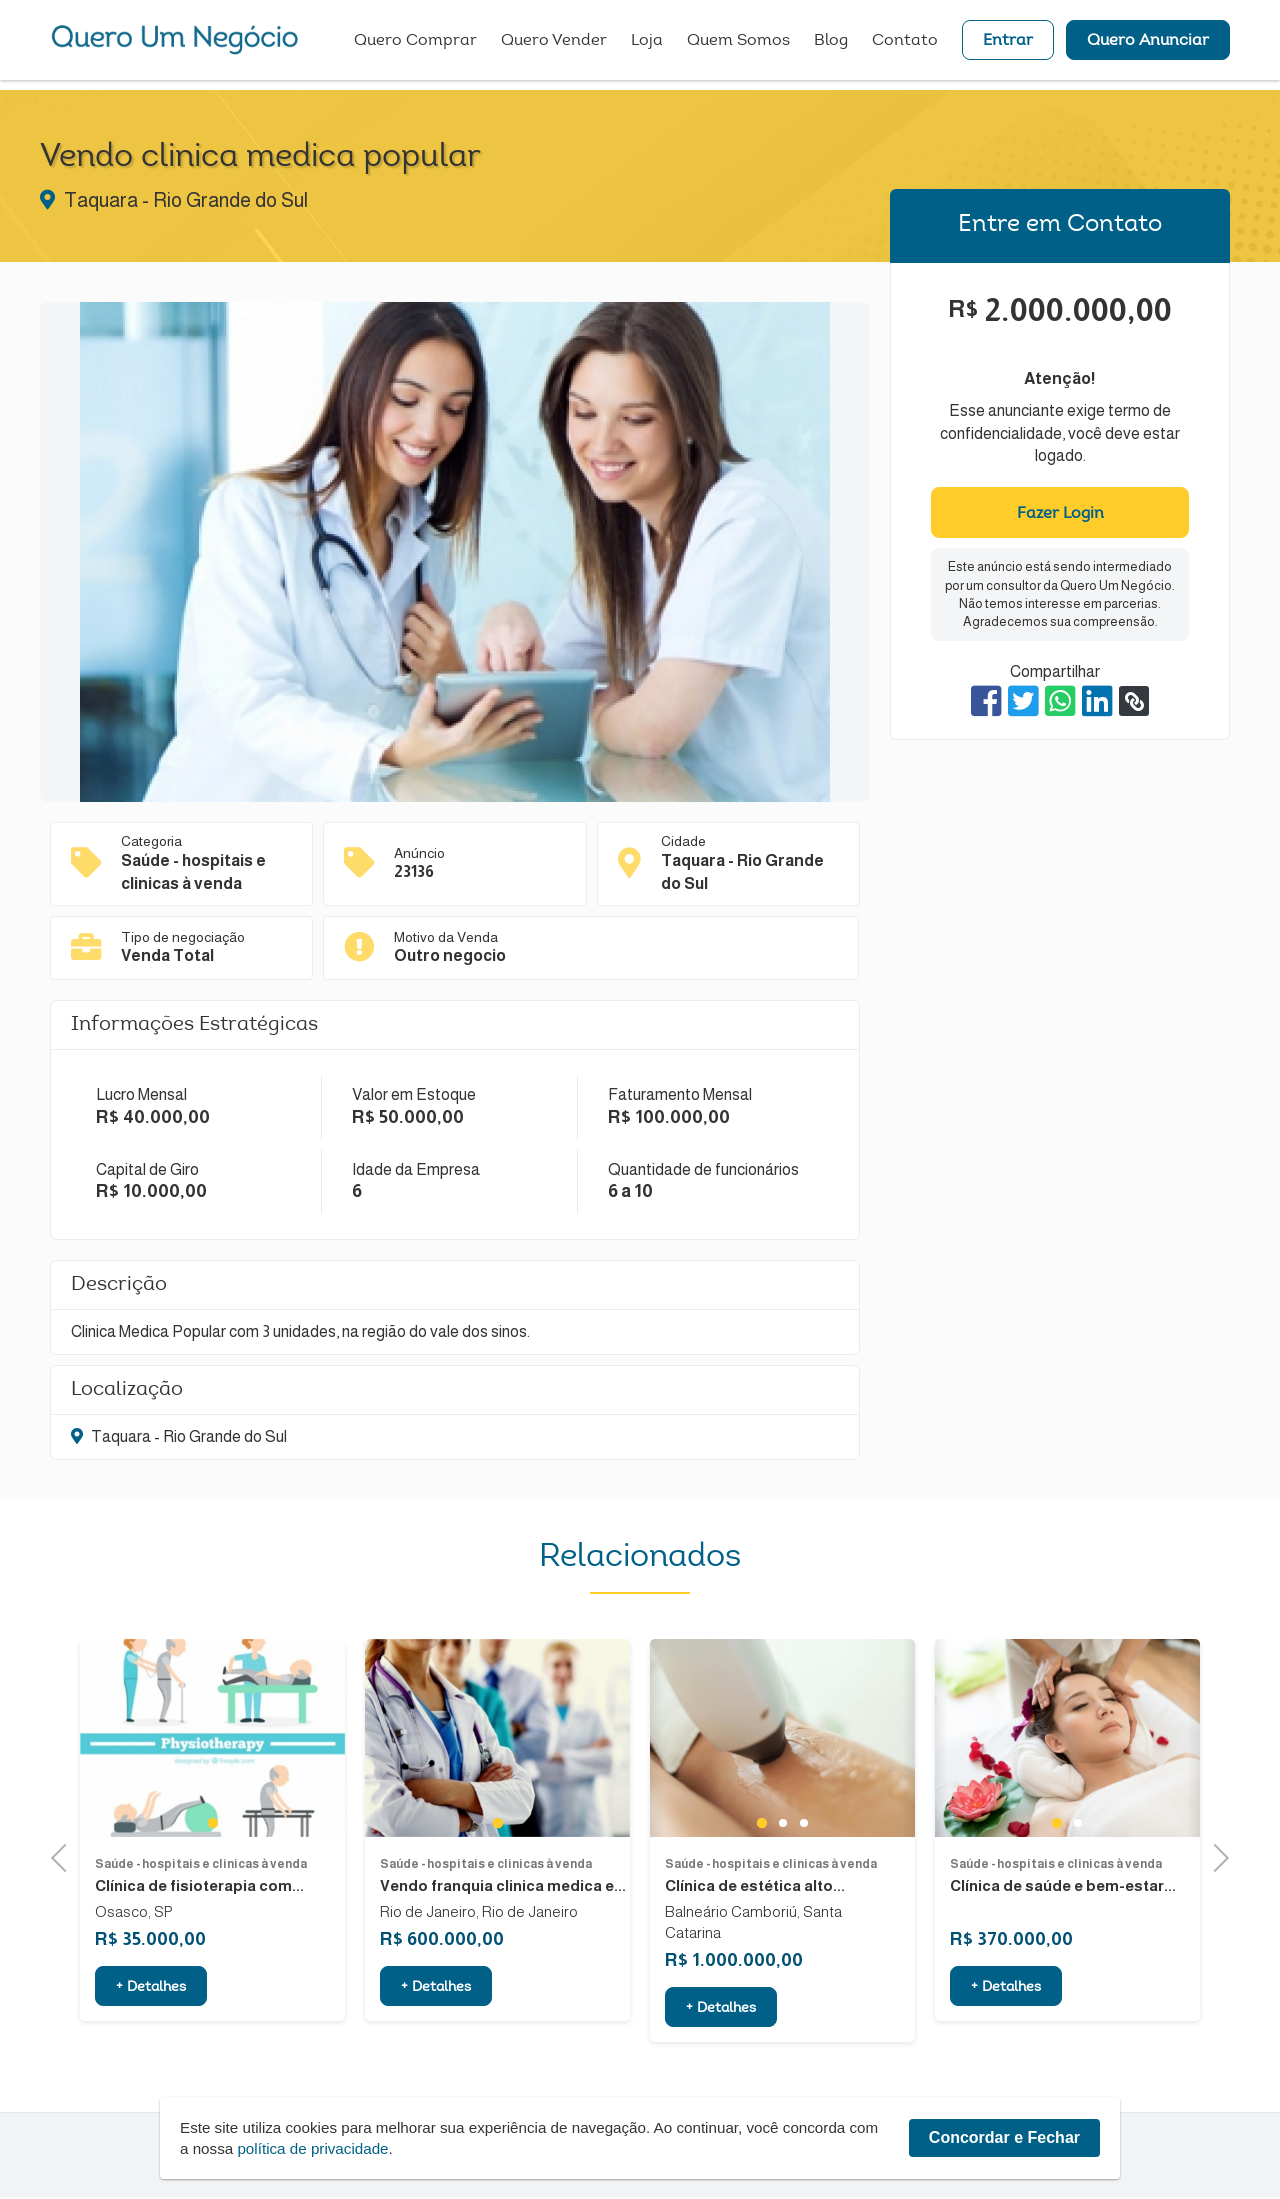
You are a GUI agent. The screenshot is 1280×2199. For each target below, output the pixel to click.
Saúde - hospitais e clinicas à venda (201, 1923)
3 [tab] (803, 1882)
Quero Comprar (415, 45)
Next (1214, 1857)
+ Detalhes (151, 2047)
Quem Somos (738, 45)
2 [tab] (782, 1882)
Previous (65, 1857)
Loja (647, 45)
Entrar (1008, 45)
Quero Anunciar (1148, 45)
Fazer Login (1060, 514)
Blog (831, 45)
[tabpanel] (212, 1796)
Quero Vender (554, 45)
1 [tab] (213, 1882)
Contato (905, 45)
